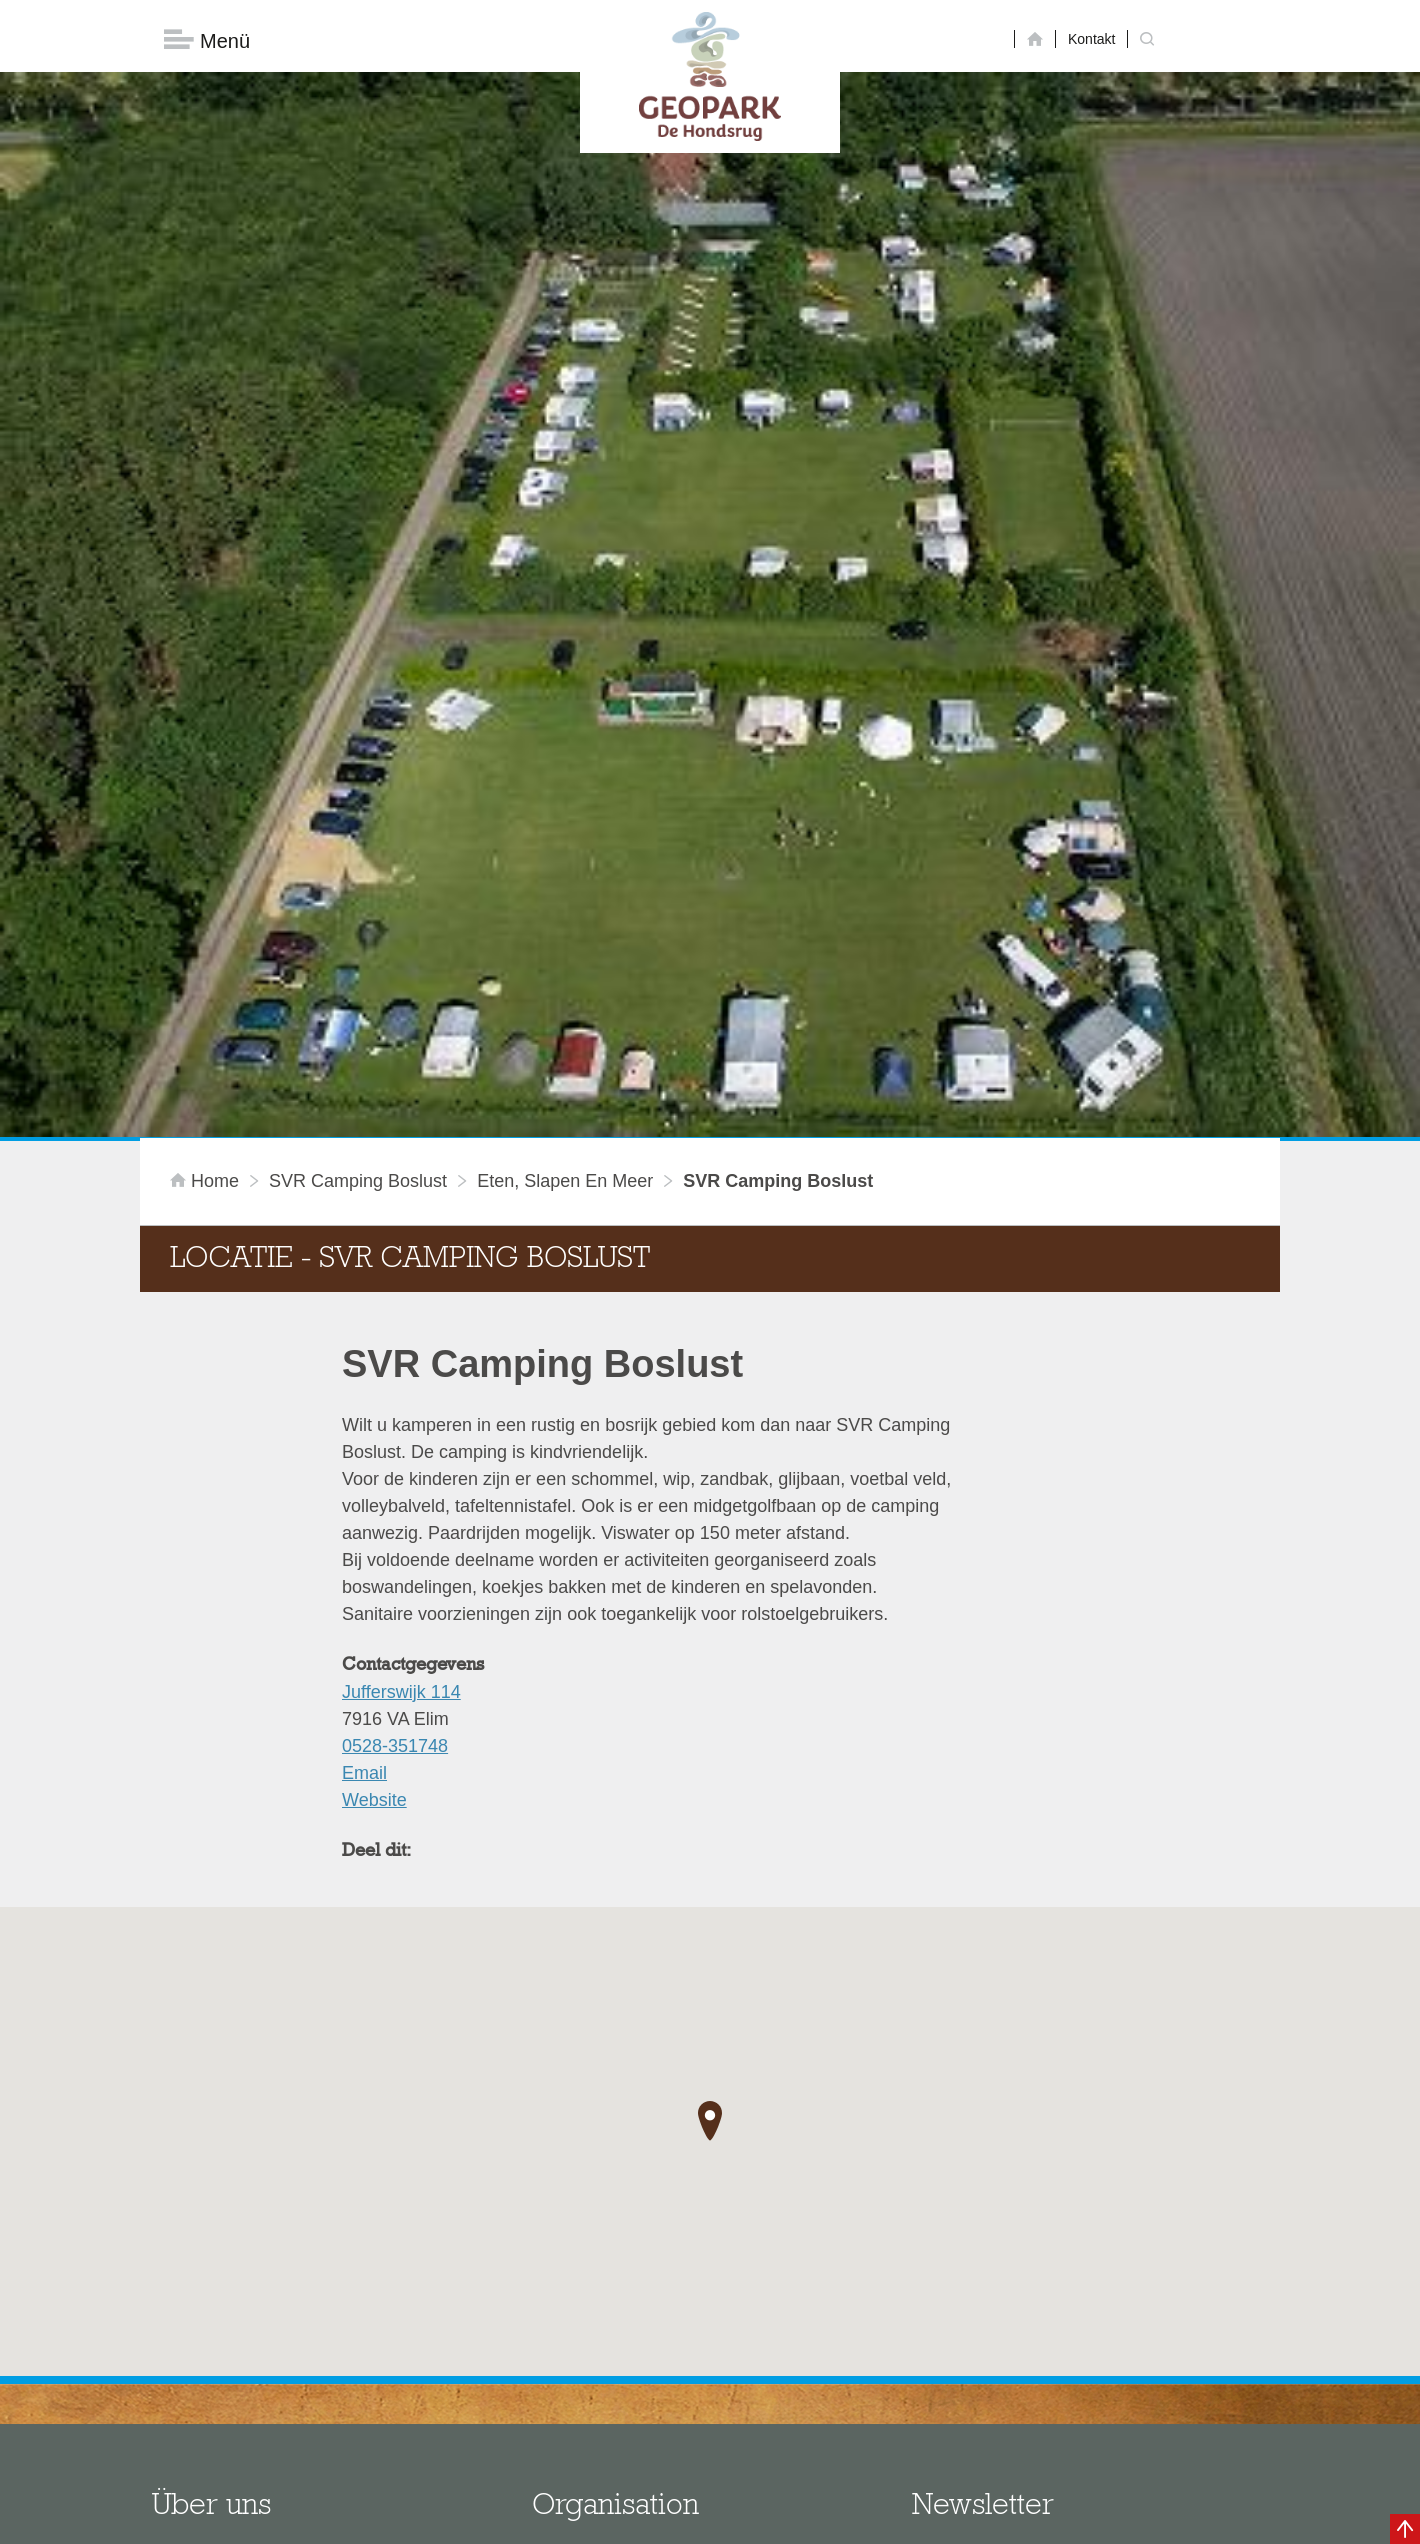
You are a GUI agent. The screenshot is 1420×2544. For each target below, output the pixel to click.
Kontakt (1091, 39)
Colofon (595, 2519)
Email (364, 1536)
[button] (710, 1885)
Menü (207, 40)
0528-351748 (395, 1509)
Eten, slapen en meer (565, 944)
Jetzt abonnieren (1018, 2436)
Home (207, 944)
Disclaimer (520, 2519)
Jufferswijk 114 (401, 1455)
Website (374, 1563)
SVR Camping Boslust (358, 944)
